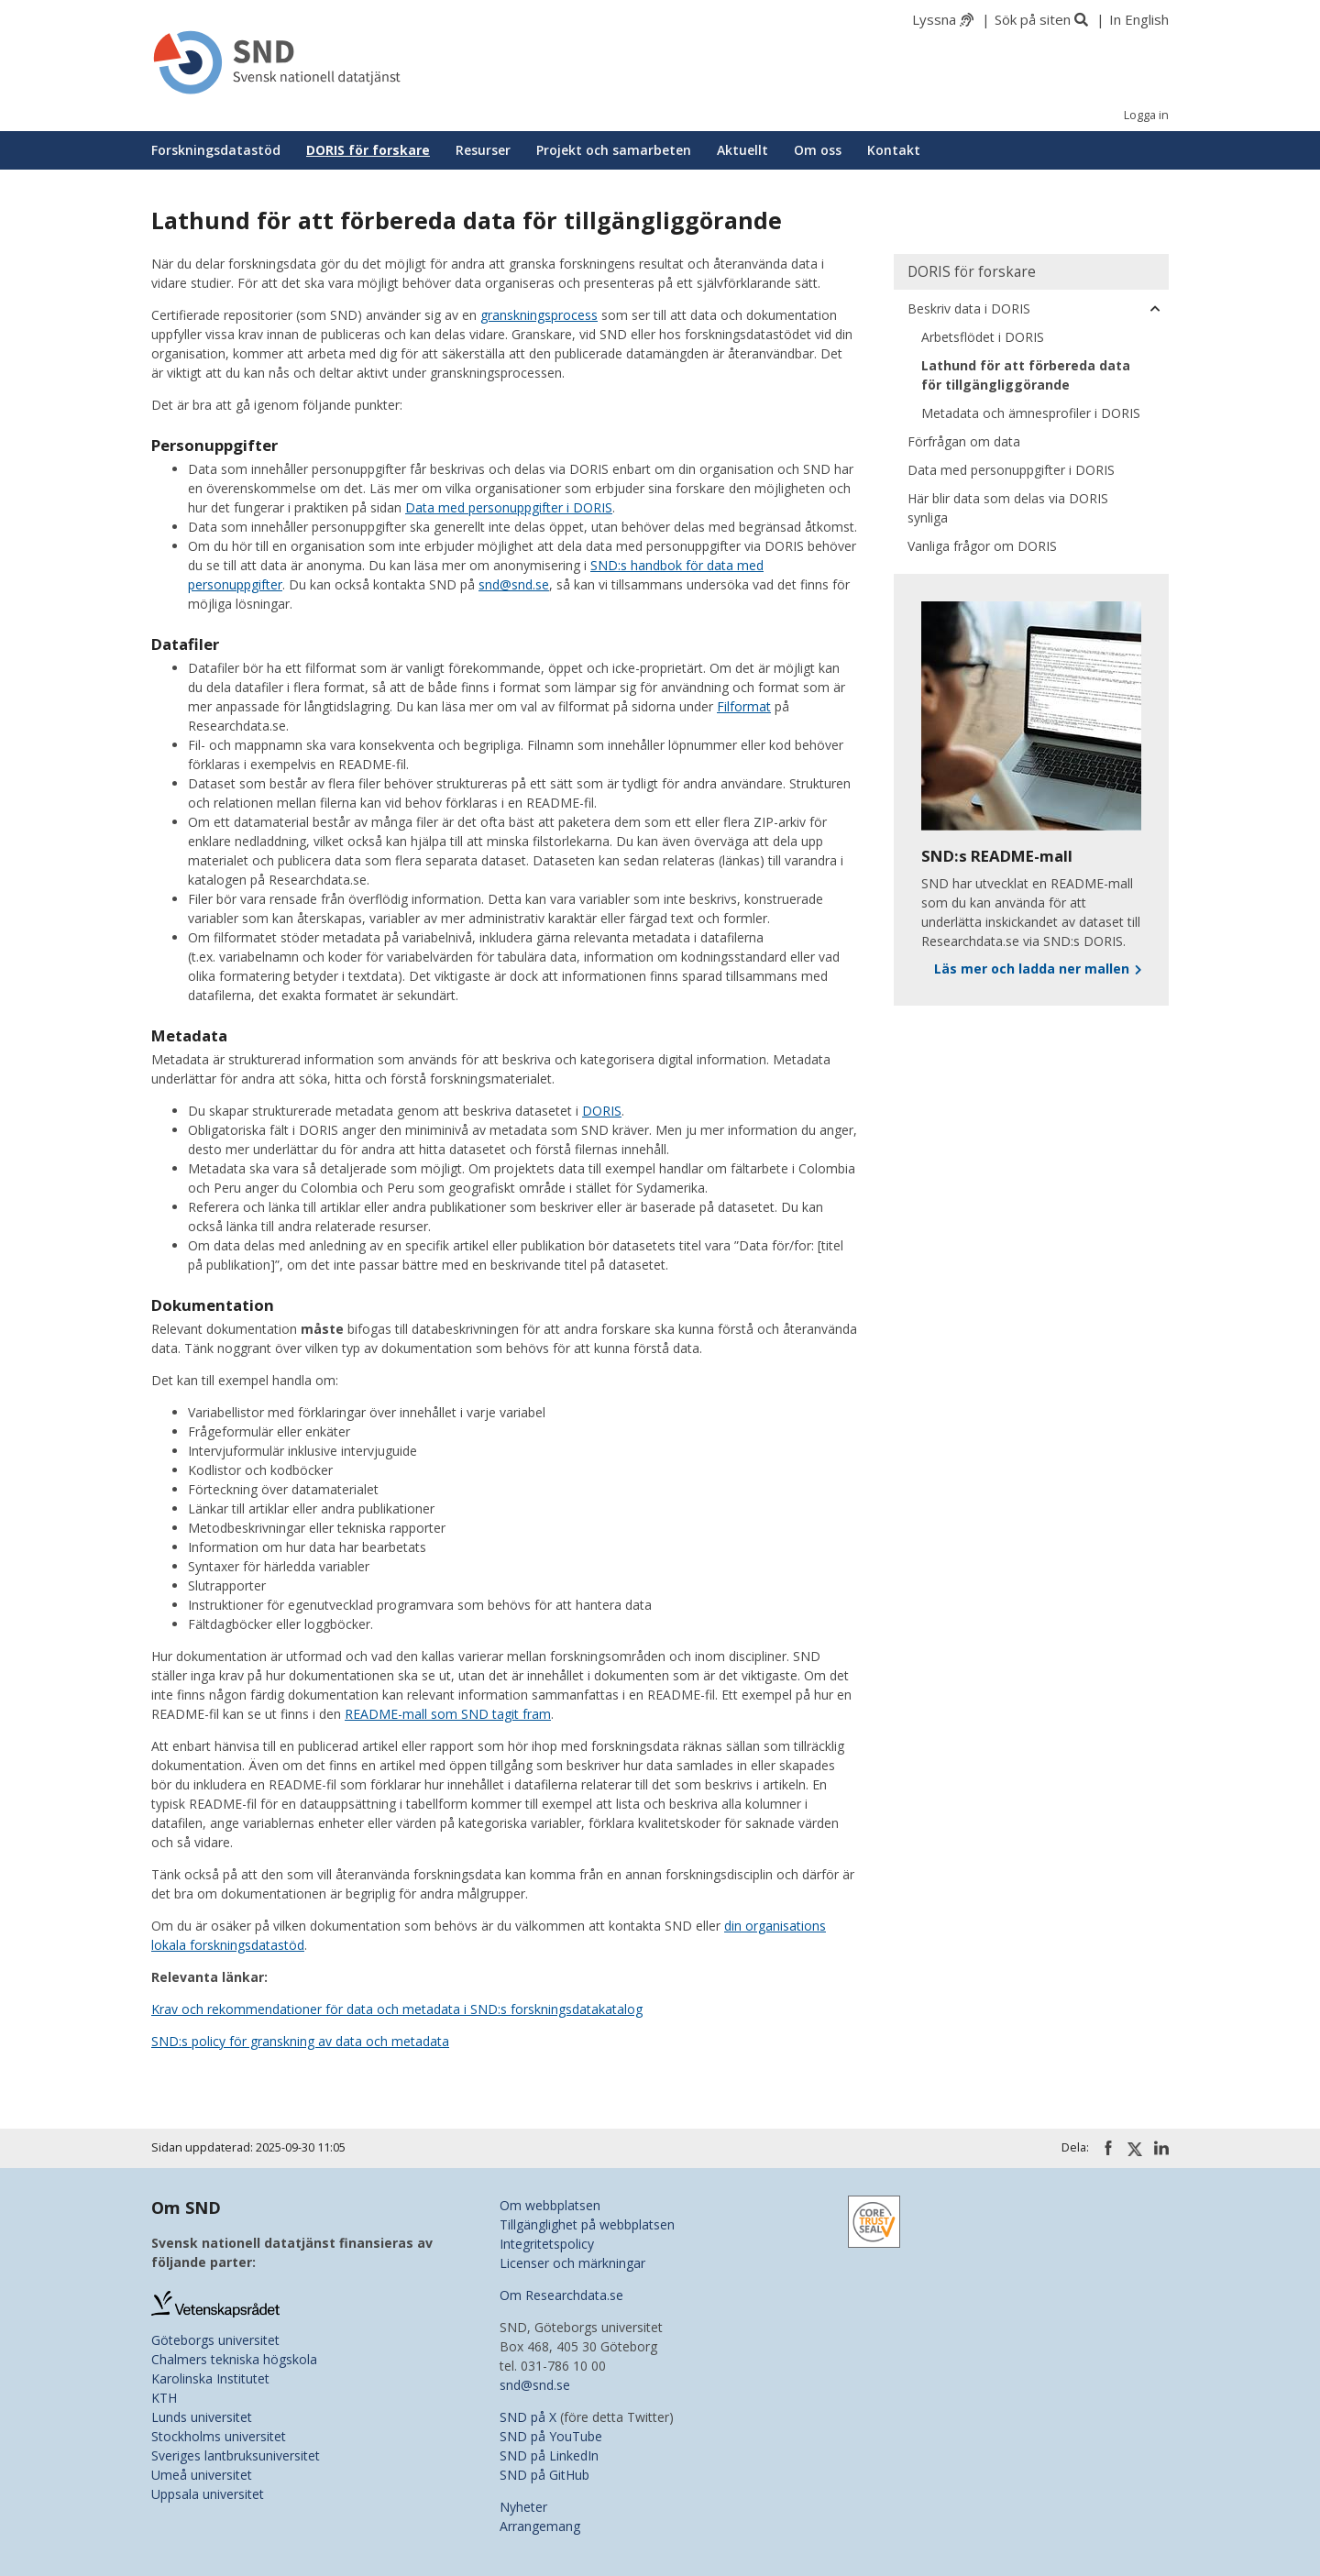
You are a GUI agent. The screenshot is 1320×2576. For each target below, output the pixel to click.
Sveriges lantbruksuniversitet (235, 2455)
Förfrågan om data (964, 441)
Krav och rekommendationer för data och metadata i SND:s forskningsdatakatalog (397, 2009)
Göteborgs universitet (215, 2340)
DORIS (602, 1110)
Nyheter (523, 2506)
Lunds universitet (201, 2417)
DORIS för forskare (368, 150)
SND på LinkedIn (549, 2455)
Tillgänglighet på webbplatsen (587, 2224)
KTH (164, 2397)
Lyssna (934, 19)
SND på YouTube (551, 2436)
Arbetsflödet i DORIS (982, 337)
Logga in (1146, 115)
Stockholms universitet (218, 2436)
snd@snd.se (513, 584)
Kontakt (893, 150)
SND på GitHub (544, 2474)
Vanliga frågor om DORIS (982, 546)
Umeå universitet (201, 2474)
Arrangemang (540, 2526)
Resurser (483, 150)
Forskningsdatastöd (215, 150)
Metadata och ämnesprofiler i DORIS (1030, 413)
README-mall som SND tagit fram (448, 1714)
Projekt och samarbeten (613, 150)
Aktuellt (742, 150)
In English (1139, 19)
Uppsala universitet (207, 2494)
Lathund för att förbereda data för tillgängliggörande (1025, 375)
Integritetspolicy (547, 2243)
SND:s (610, 565)
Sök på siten (1033, 19)
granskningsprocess (539, 315)
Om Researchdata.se (561, 2295)
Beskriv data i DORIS (969, 308)
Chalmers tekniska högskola (234, 2359)
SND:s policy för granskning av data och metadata (300, 2041)
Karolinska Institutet (210, 2378)
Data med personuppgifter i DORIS (508, 507)
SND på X (528, 2417)
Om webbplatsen (550, 2205)
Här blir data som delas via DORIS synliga (1008, 508)
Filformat (744, 706)
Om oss (818, 150)
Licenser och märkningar (572, 2263)
